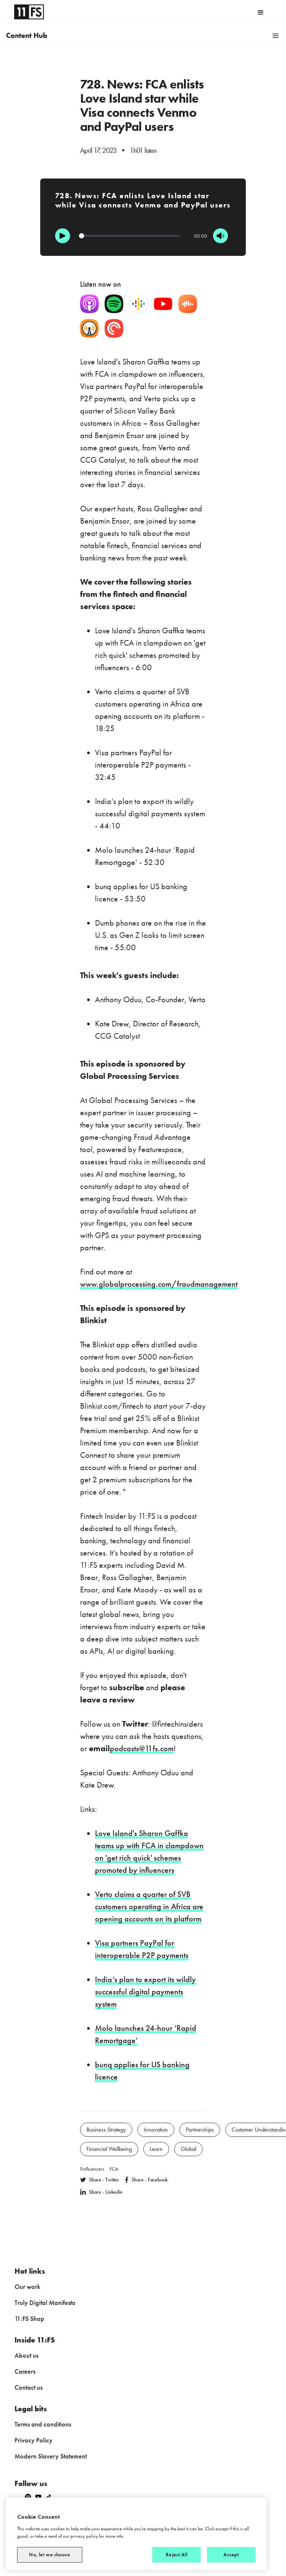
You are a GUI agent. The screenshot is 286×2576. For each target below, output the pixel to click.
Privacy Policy (34, 2440)
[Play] (62, 235)
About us (26, 2355)
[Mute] (220, 235)
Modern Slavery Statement (51, 2456)
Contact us (28, 2387)
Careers (25, 2371)
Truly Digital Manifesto (45, 2302)
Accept (231, 2554)
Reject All (176, 2554)
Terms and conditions (43, 2424)
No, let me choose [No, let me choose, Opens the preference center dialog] (49, 2554)
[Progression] (130, 236)
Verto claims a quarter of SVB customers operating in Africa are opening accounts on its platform (149, 1906)
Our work (27, 2286)
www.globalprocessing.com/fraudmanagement (159, 1284)
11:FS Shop (29, 2318)
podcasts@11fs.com (142, 1748)
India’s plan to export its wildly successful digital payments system (145, 1991)
